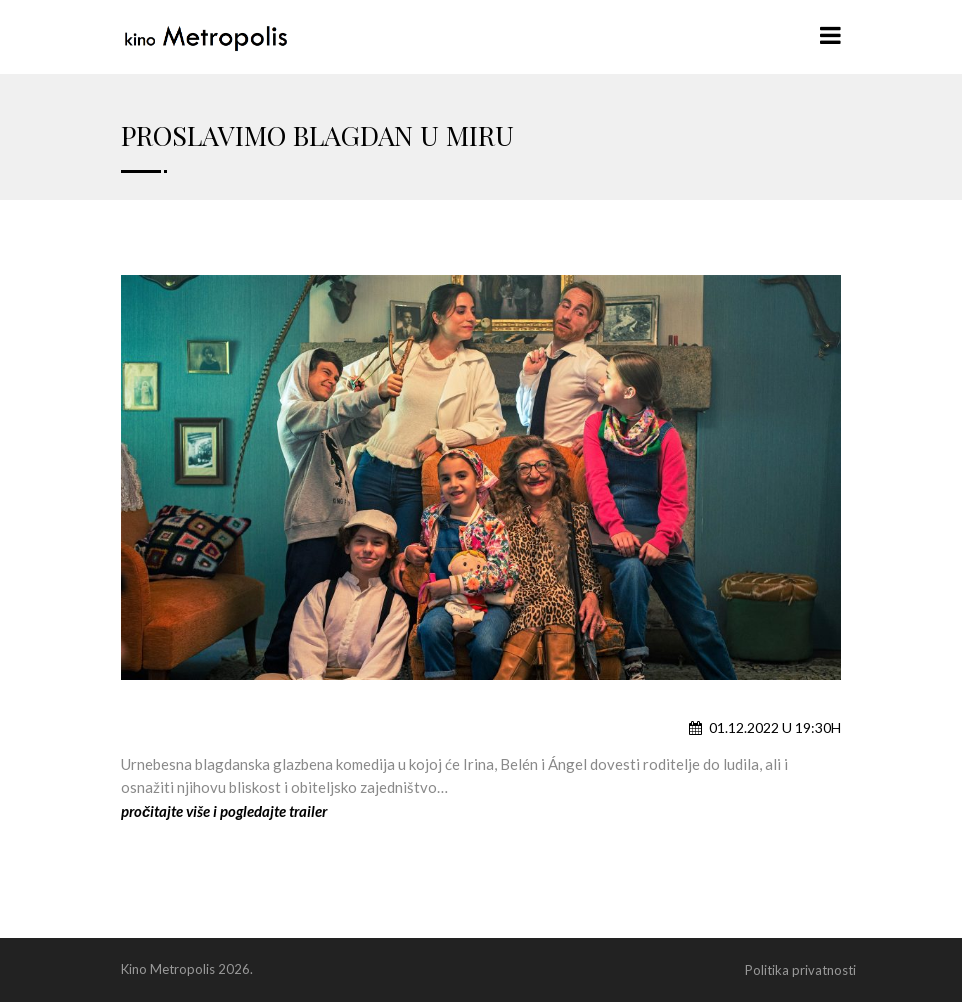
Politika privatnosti (800, 970)
